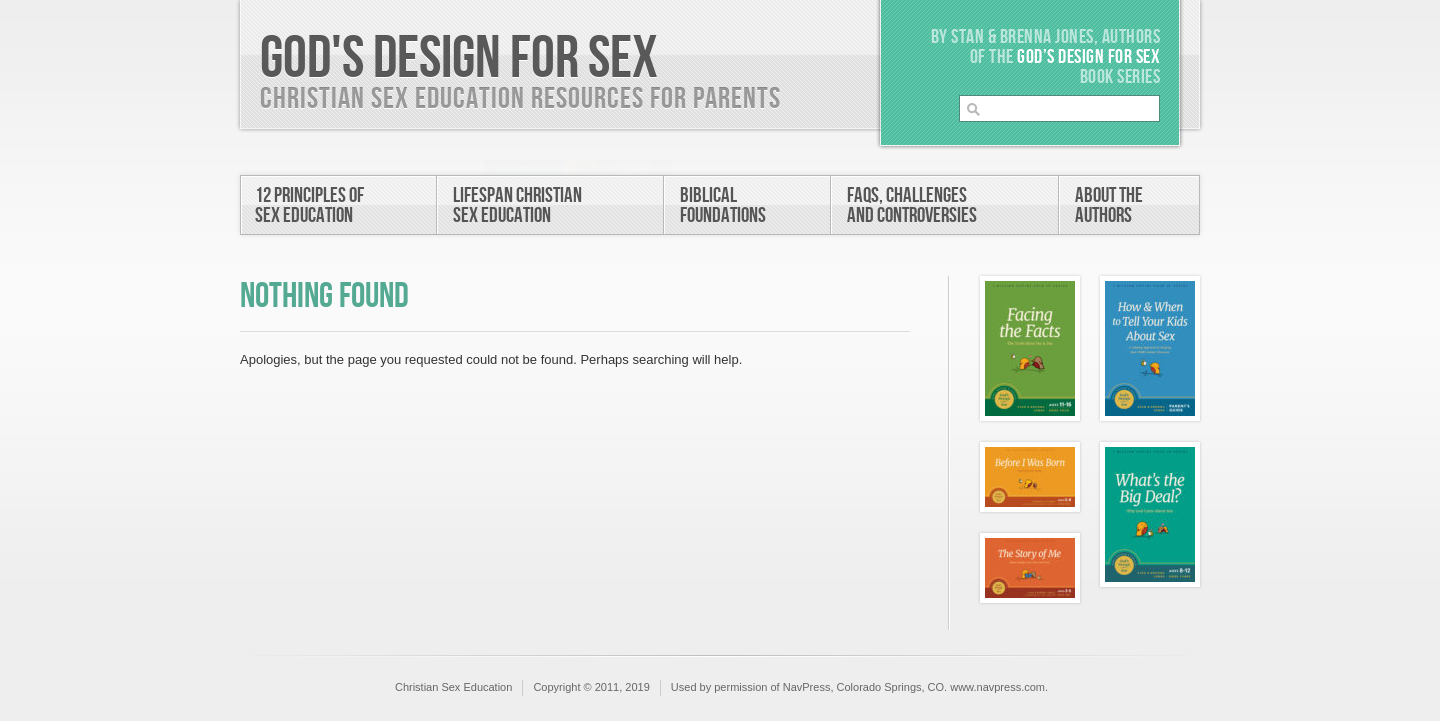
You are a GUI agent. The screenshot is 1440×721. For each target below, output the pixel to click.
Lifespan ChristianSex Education (517, 205)
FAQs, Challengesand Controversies (912, 205)
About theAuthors (1109, 205)
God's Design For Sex (459, 59)
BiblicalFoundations (723, 205)
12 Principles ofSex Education (309, 205)
